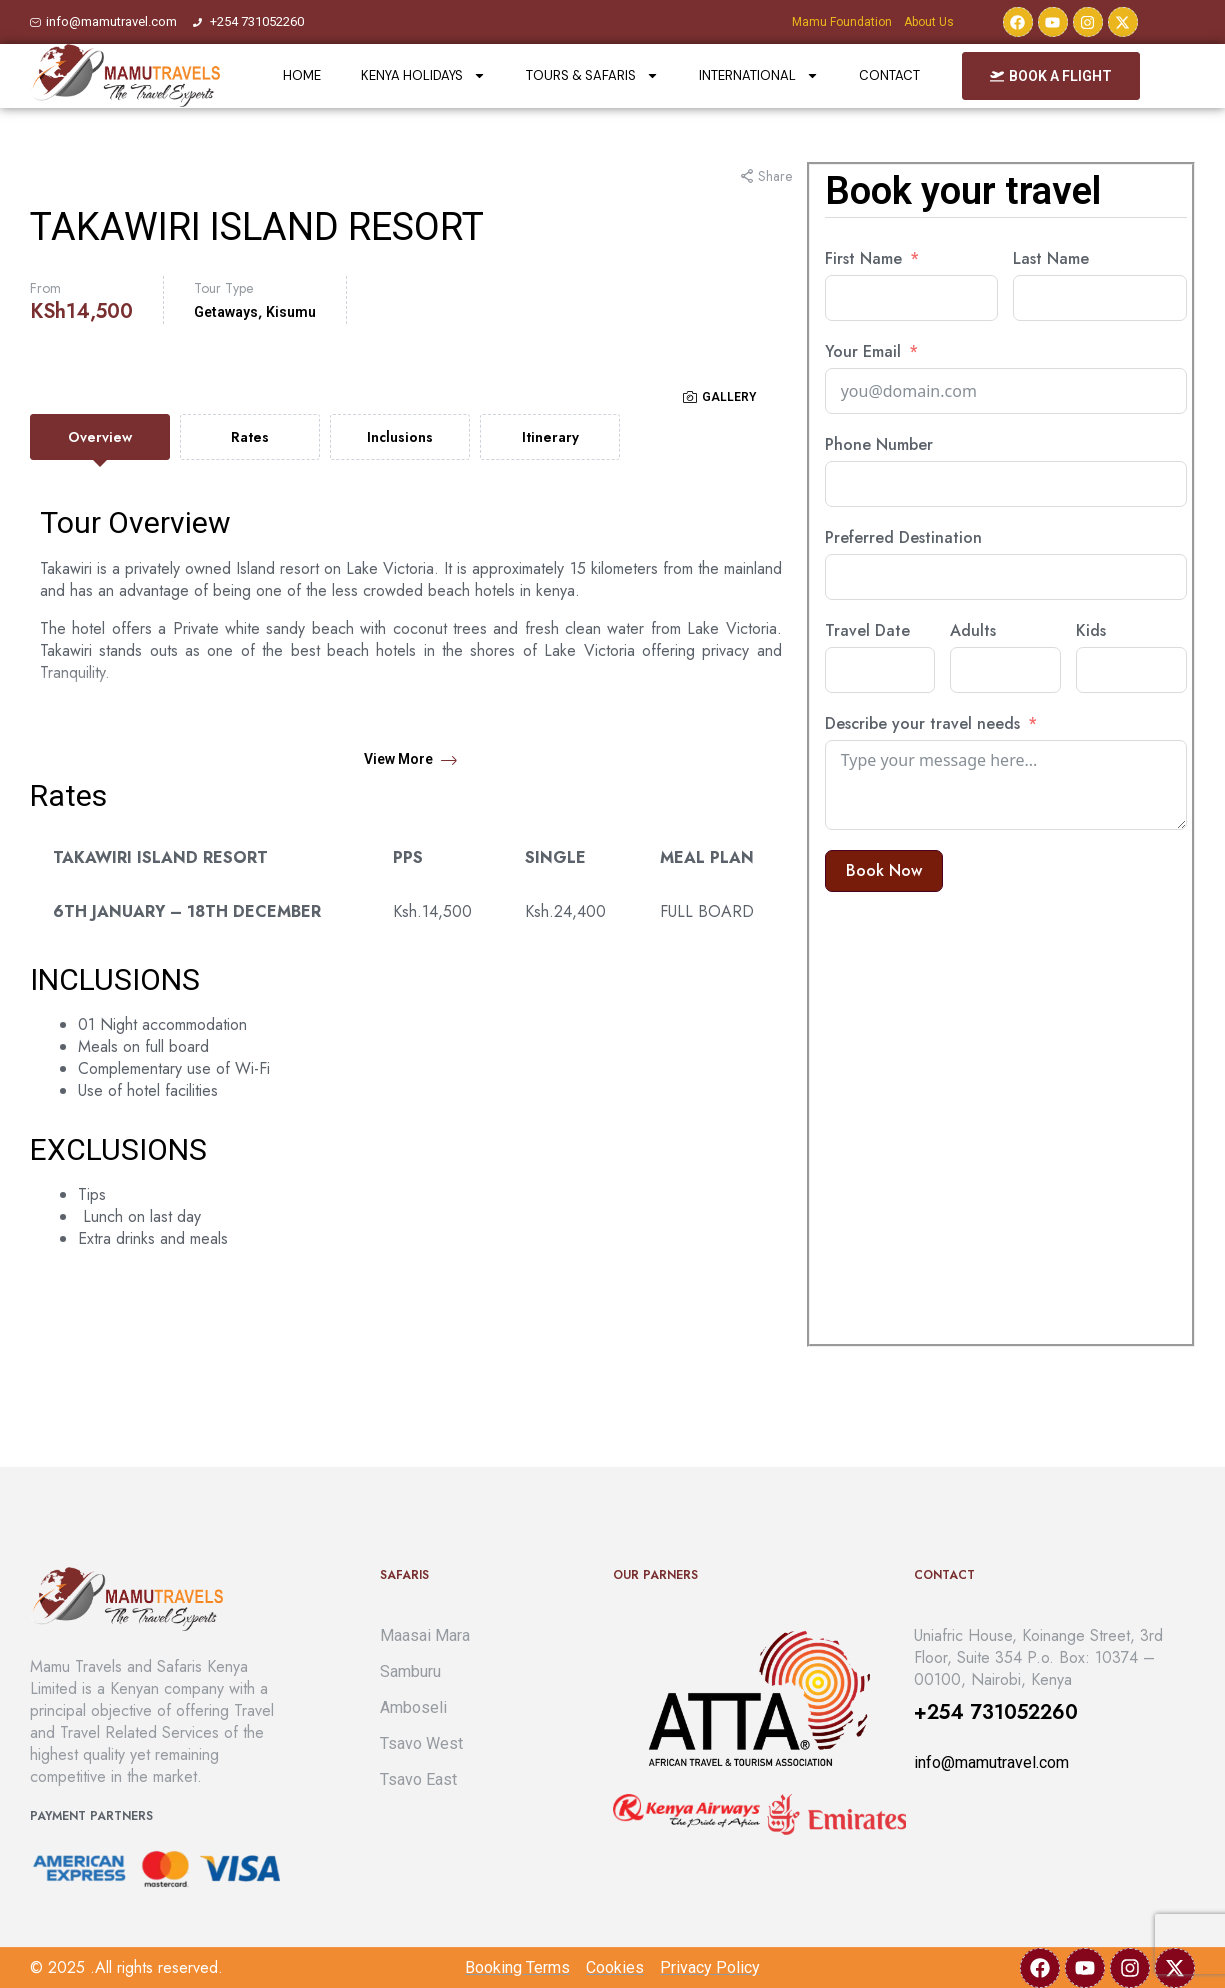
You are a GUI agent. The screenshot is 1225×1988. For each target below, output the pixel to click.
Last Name (1051, 259)
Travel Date (867, 631)
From (45, 288)
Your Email (863, 352)
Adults (973, 631)
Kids (1091, 631)
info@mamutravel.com (991, 1762)
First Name (863, 259)
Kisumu (291, 312)
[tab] (100, 437)
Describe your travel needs (922, 724)
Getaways (226, 312)
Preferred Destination (903, 538)
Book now (884, 870)
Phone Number (879, 445)
